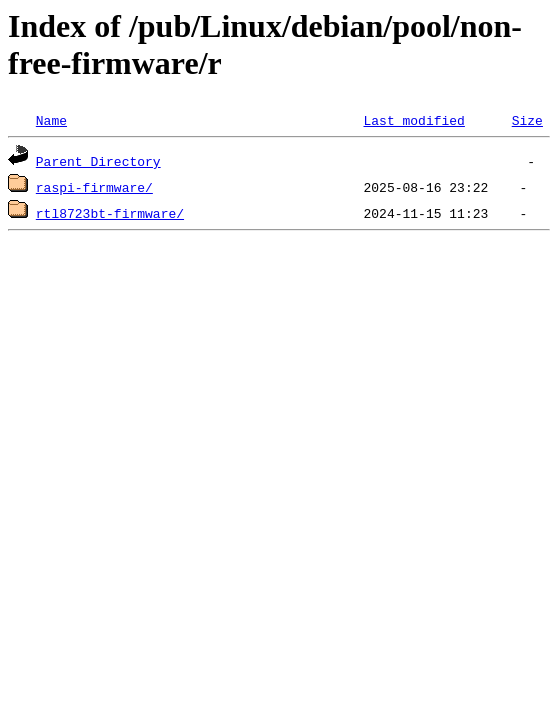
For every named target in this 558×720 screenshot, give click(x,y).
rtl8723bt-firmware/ (110, 213)
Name (51, 120)
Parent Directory (98, 161)
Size (527, 120)
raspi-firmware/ (94, 187)
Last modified (413, 120)
